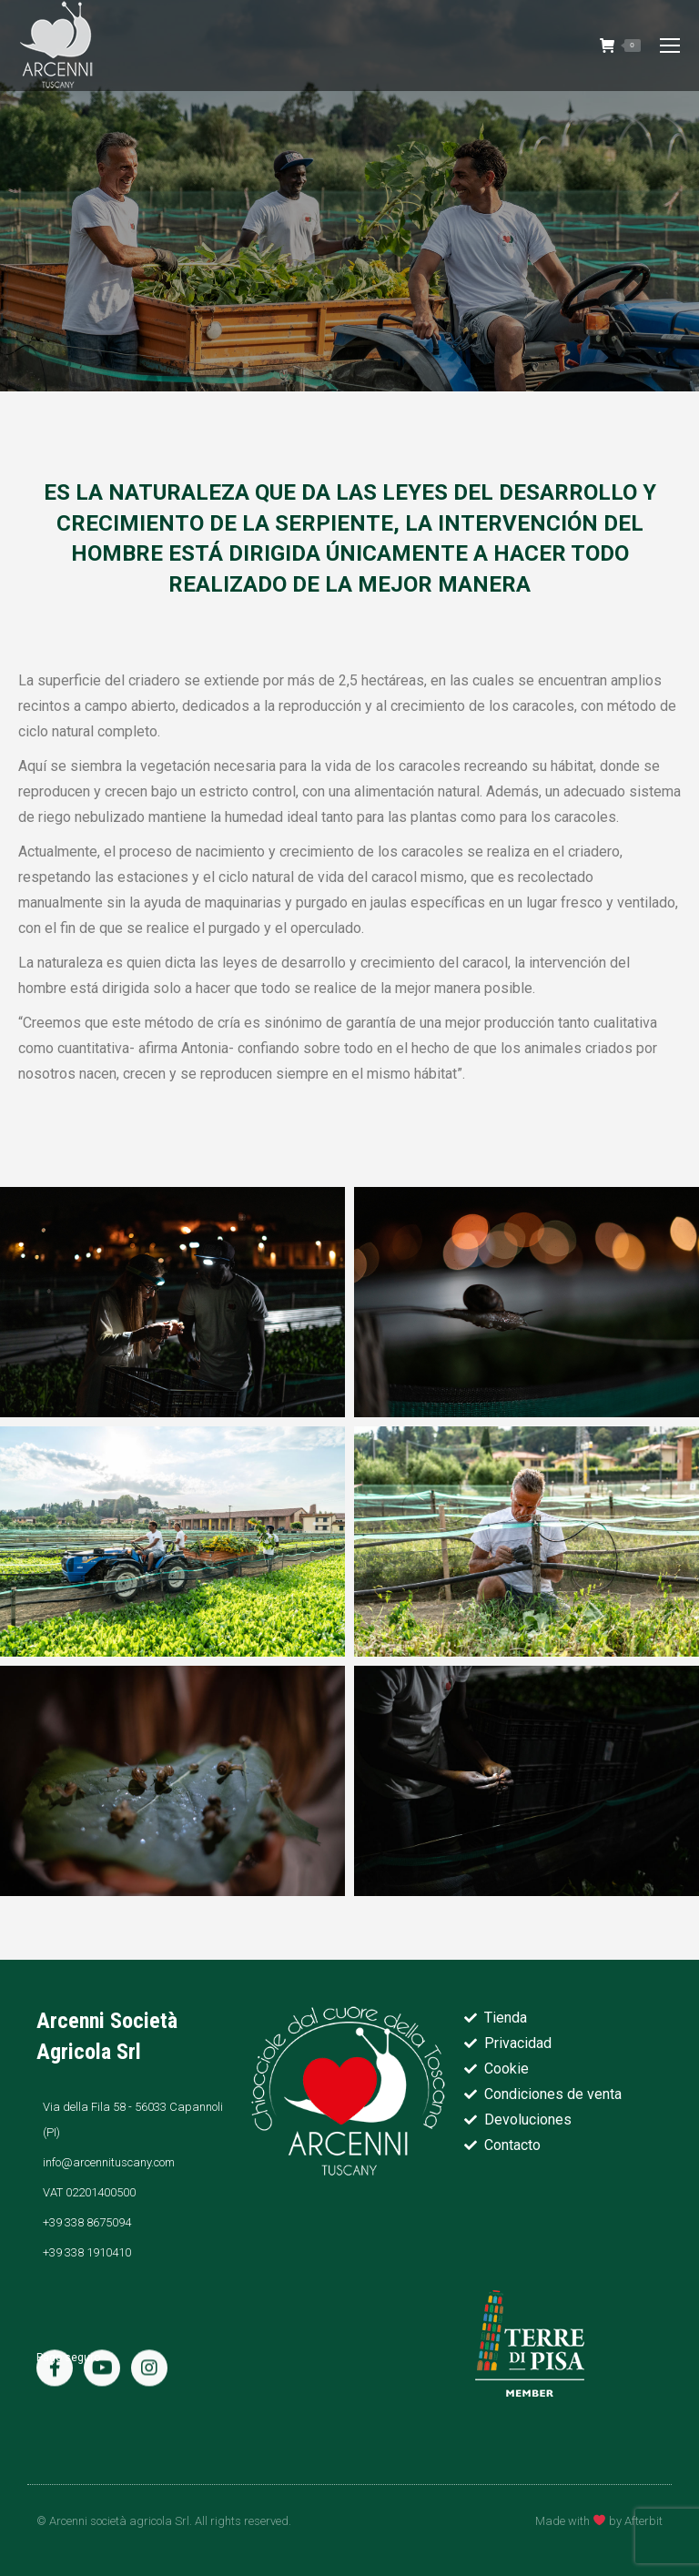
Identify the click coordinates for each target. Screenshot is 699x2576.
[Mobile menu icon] (670, 45)
